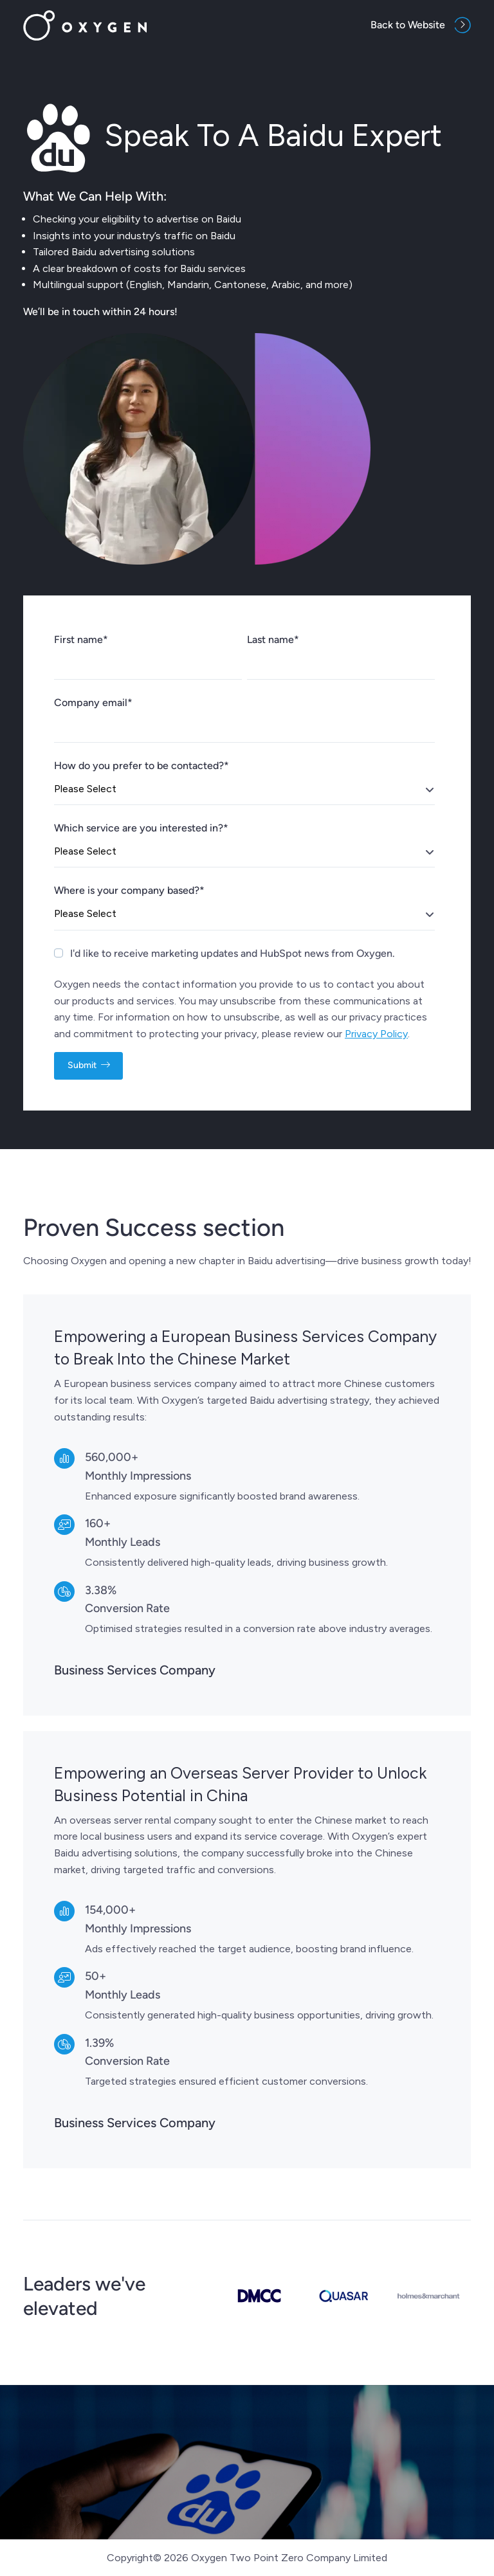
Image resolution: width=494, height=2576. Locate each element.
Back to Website (407, 25)
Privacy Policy (376, 1034)
